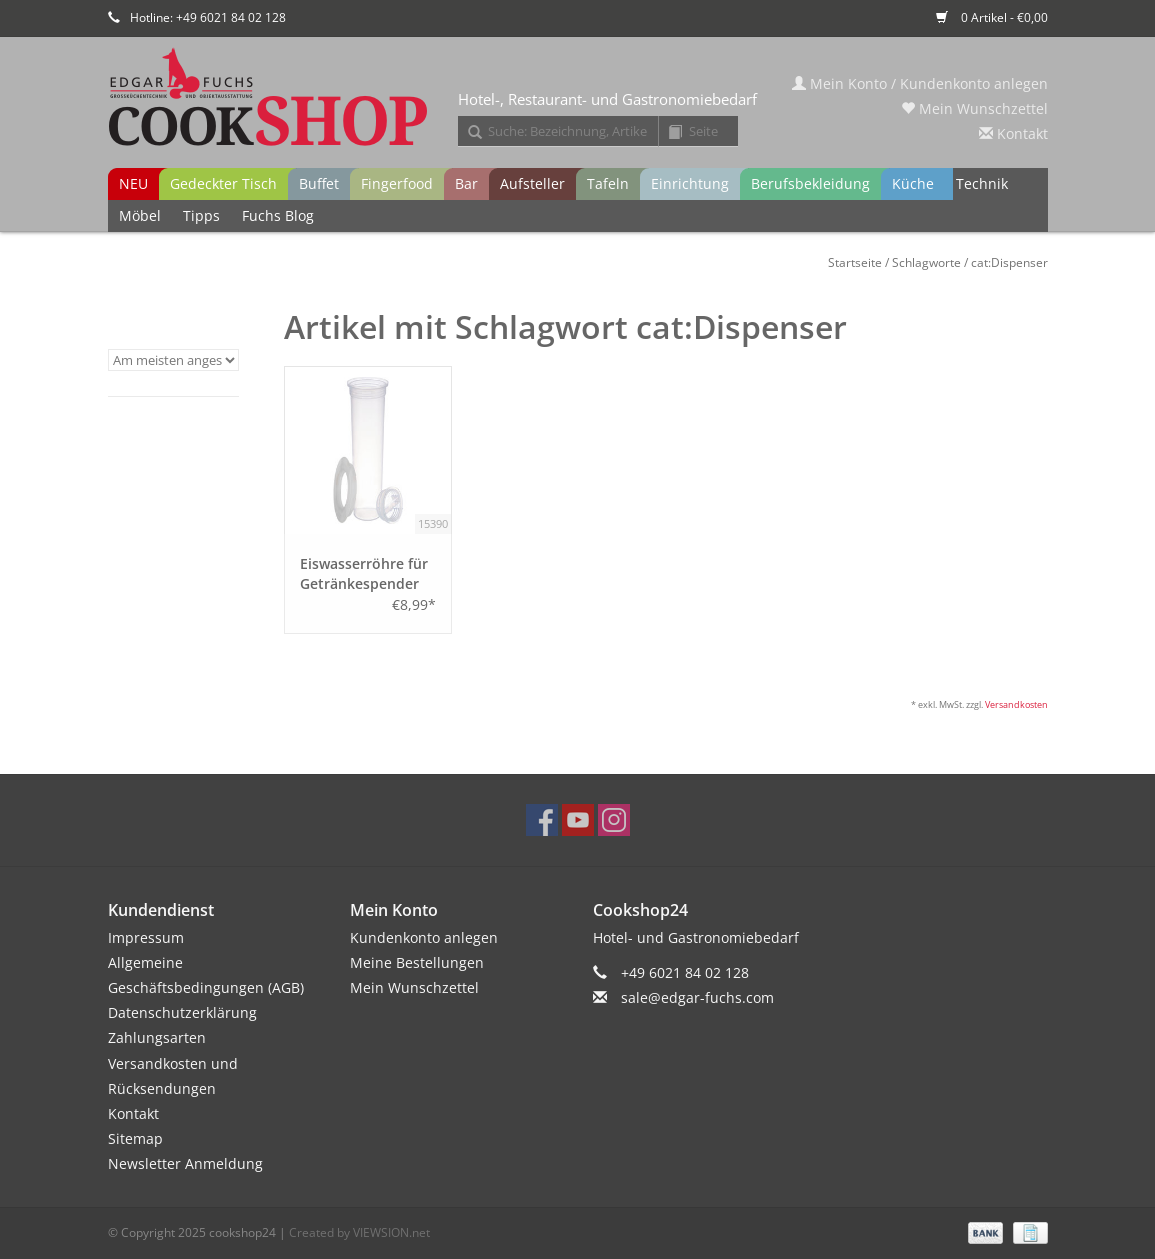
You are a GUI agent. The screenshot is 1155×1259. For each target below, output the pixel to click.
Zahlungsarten (157, 1037)
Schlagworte (926, 262)
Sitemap (135, 1138)
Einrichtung (690, 183)
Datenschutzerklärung (182, 1012)
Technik (982, 183)
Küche (913, 183)
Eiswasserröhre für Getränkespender (364, 573)
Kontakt (1013, 133)
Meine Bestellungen (417, 962)
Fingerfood (397, 183)
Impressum (146, 937)
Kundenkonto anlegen (424, 937)
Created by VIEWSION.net (359, 1232)
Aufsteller (532, 183)
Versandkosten (1016, 704)
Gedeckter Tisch (223, 183)
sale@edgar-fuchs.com (697, 997)
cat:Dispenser (1009, 262)
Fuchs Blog (278, 215)
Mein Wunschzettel (974, 108)
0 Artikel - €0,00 (992, 17)
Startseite (855, 262)
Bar (466, 183)
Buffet (319, 183)
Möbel (140, 215)
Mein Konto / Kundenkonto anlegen (920, 83)
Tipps (201, 215)
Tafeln (608, 183)
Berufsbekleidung (810, 183)
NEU (133, 183)
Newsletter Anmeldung (185, 1163)
